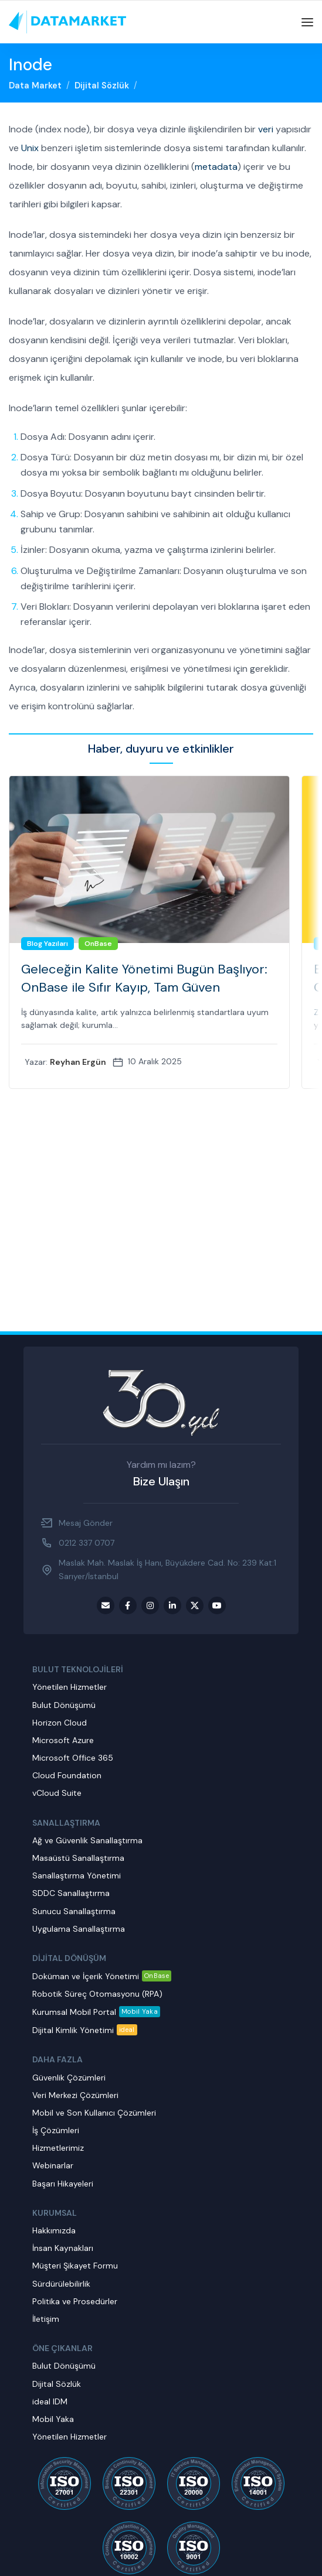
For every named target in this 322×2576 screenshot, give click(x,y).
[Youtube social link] (217, 1605)
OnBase (98, 943)
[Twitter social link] (195, 1605)
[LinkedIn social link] (172, 1605)
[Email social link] (105, 1605)
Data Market (35, 85)
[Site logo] (67, 22)
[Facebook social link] (128, 1605)
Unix (30, 148)
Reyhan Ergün (78, 1062)
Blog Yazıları (47, 943)
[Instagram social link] (150, 1605)
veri (265, 129)
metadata (216, 166)
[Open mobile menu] (307, 22)
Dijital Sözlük (101, 85)
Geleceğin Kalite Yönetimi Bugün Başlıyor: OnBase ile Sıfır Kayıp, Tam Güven (144, 978)
